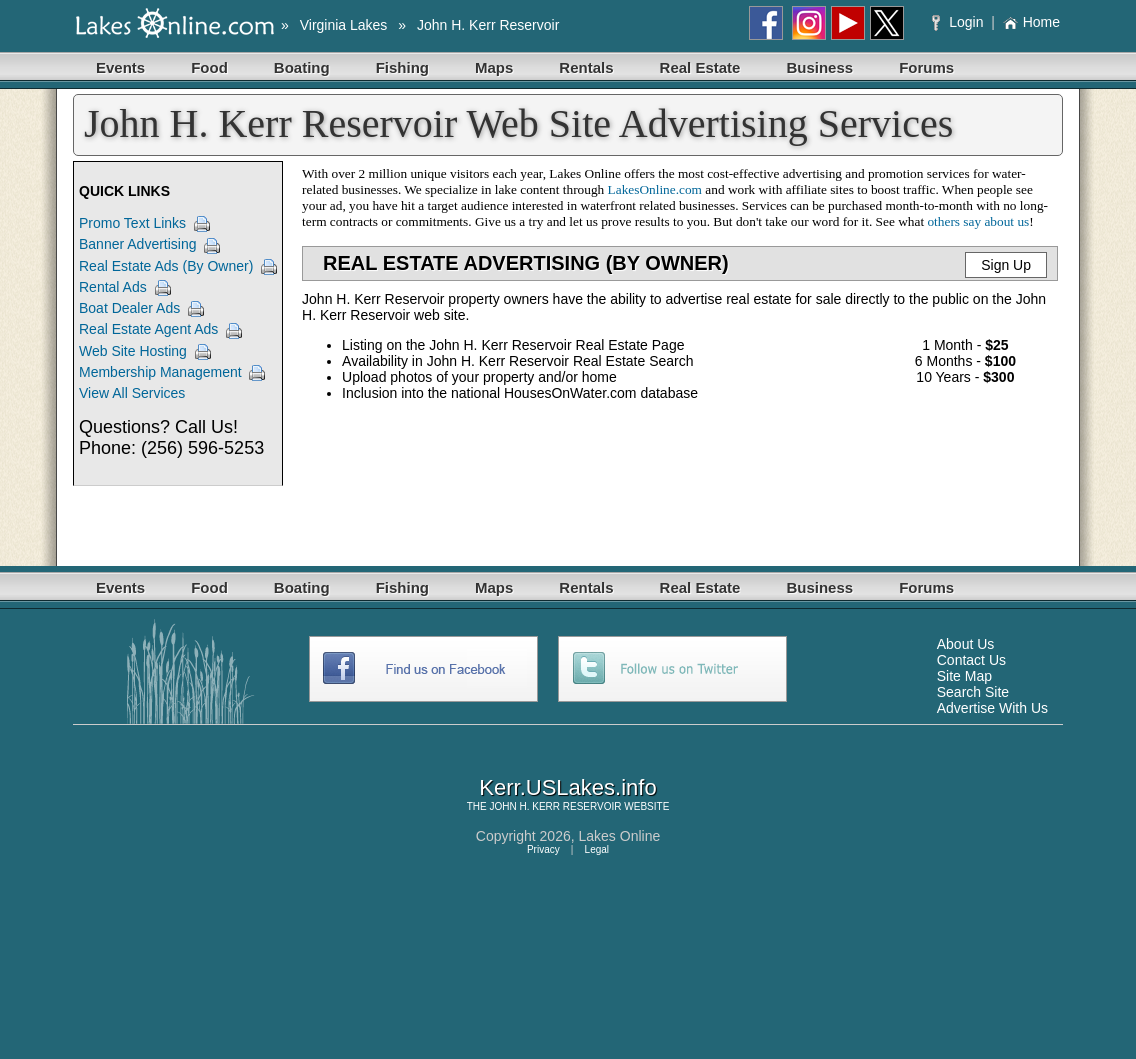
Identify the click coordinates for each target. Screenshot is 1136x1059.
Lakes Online (620, 836)
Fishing (402, 67)
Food (209, 67)
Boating (302, 67)
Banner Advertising (138, 244)
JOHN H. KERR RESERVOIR (555, 806)
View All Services (132, 393)
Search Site (973, 692)
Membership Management (160, 372)
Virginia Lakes (344, 25)
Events (120, 67)
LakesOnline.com (655, 189)
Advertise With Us (992, 708)
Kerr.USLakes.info (567, 787)
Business (819, 67)
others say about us (978, 221)
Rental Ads (113, 287)
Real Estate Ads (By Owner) (166, 266)
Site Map (964, 676)
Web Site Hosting (133, 351)
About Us (966, 644)
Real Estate (700, 67)
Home (1031, 22)
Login (959, 22)
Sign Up (1006, 265)
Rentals (586, 67)
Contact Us (971, 660)
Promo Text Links (132, 223)
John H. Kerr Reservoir (488, 25)
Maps (494, 67)
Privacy (543, 849)
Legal (597, 849)
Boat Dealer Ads (129, 308)
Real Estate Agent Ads (148, 329)
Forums (926, 67)
